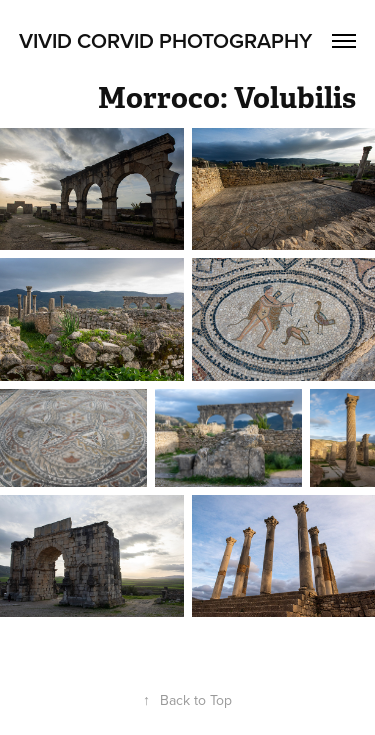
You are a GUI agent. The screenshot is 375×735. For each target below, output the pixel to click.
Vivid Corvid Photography (165, 40)
